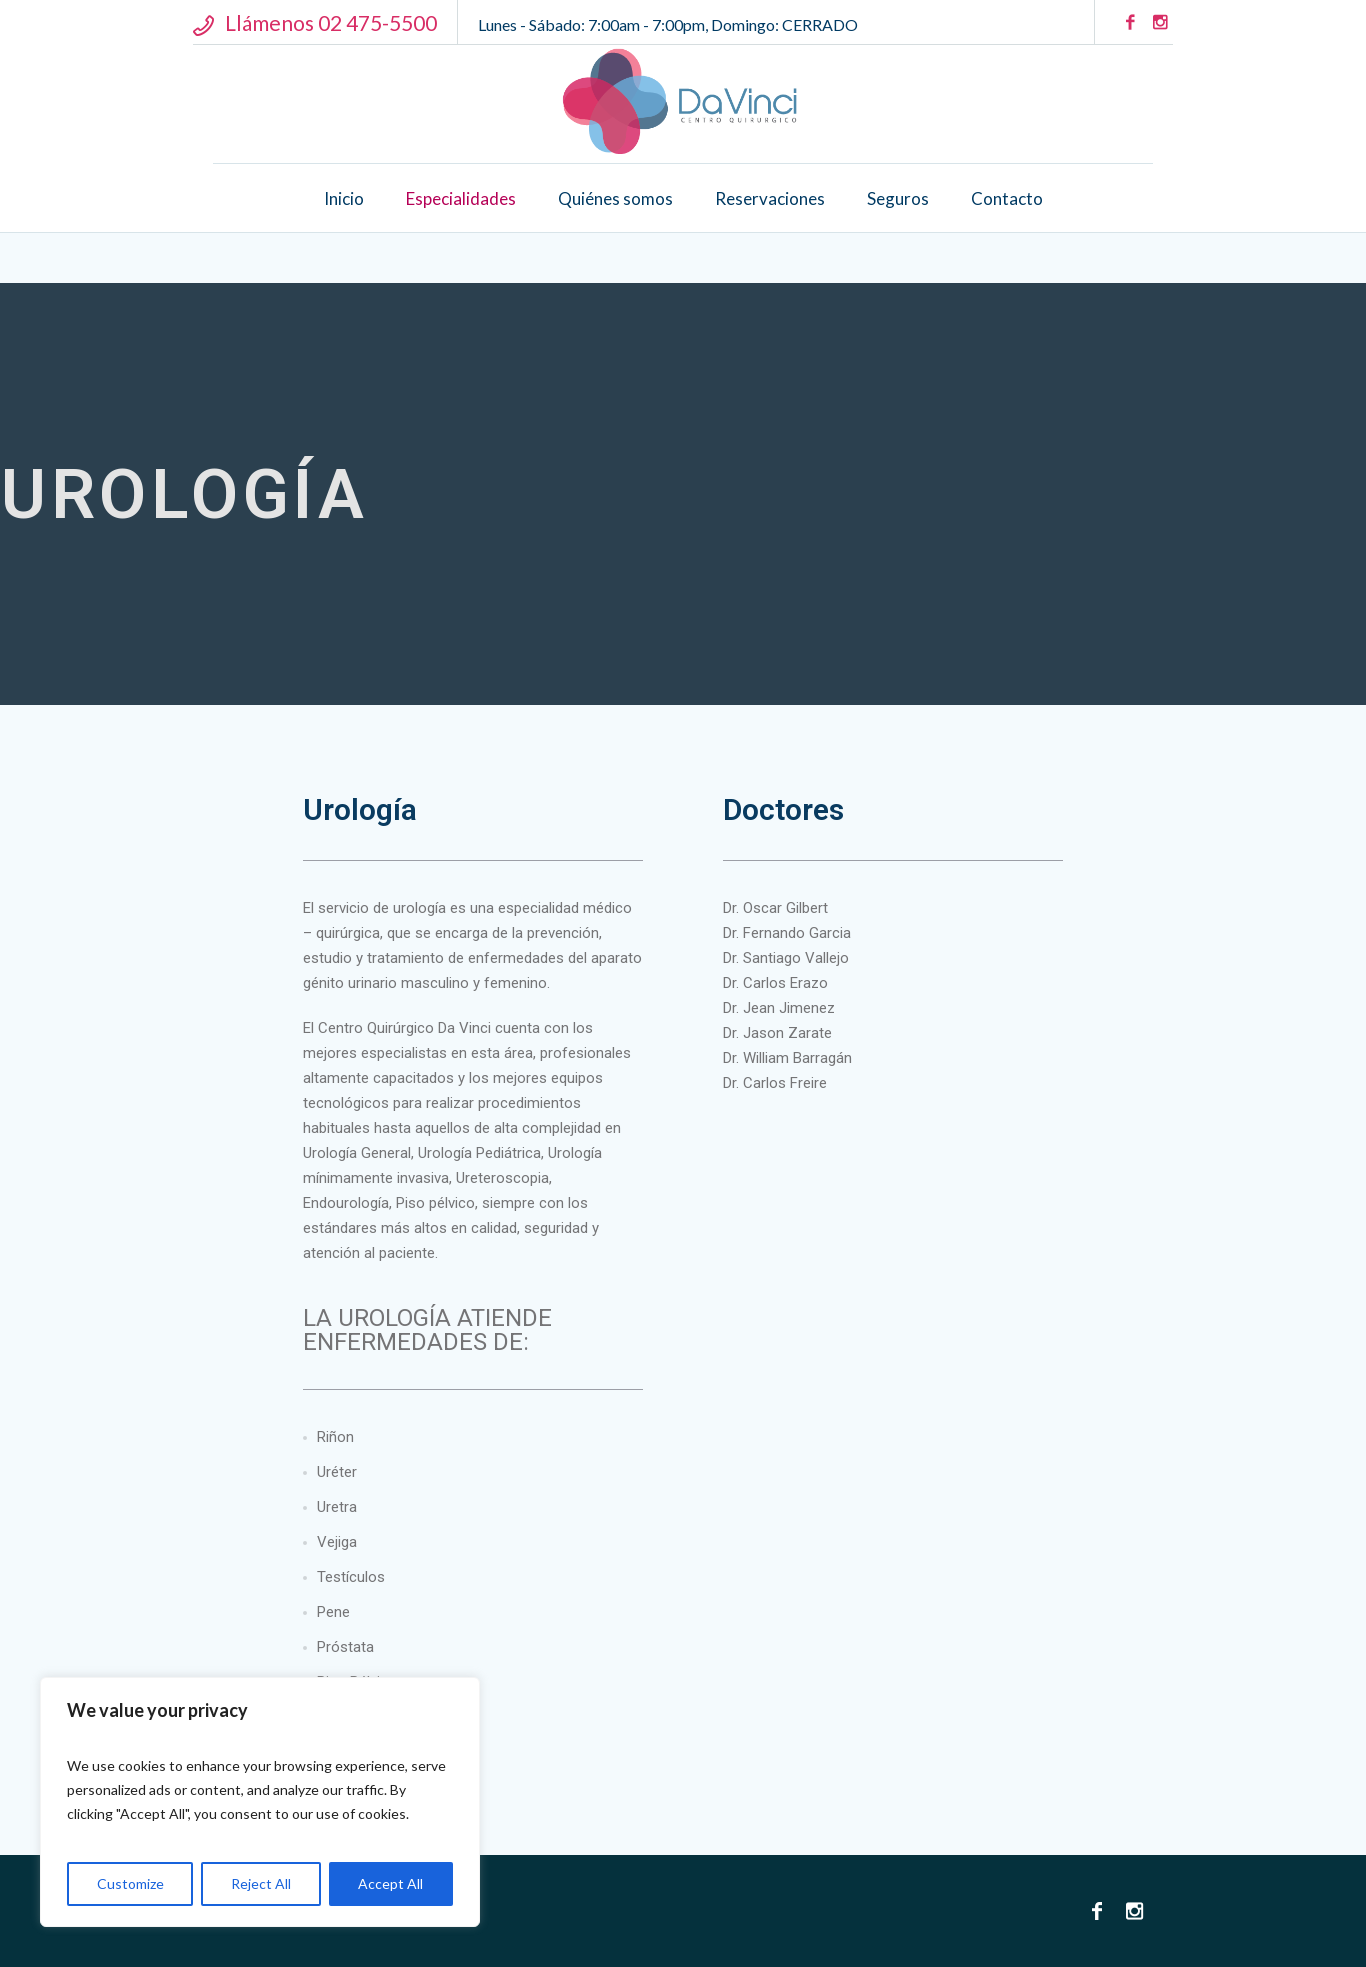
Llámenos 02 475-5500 (331, 22)
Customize (130, 1883)
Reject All (261, 1883)
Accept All (390, 1883)
